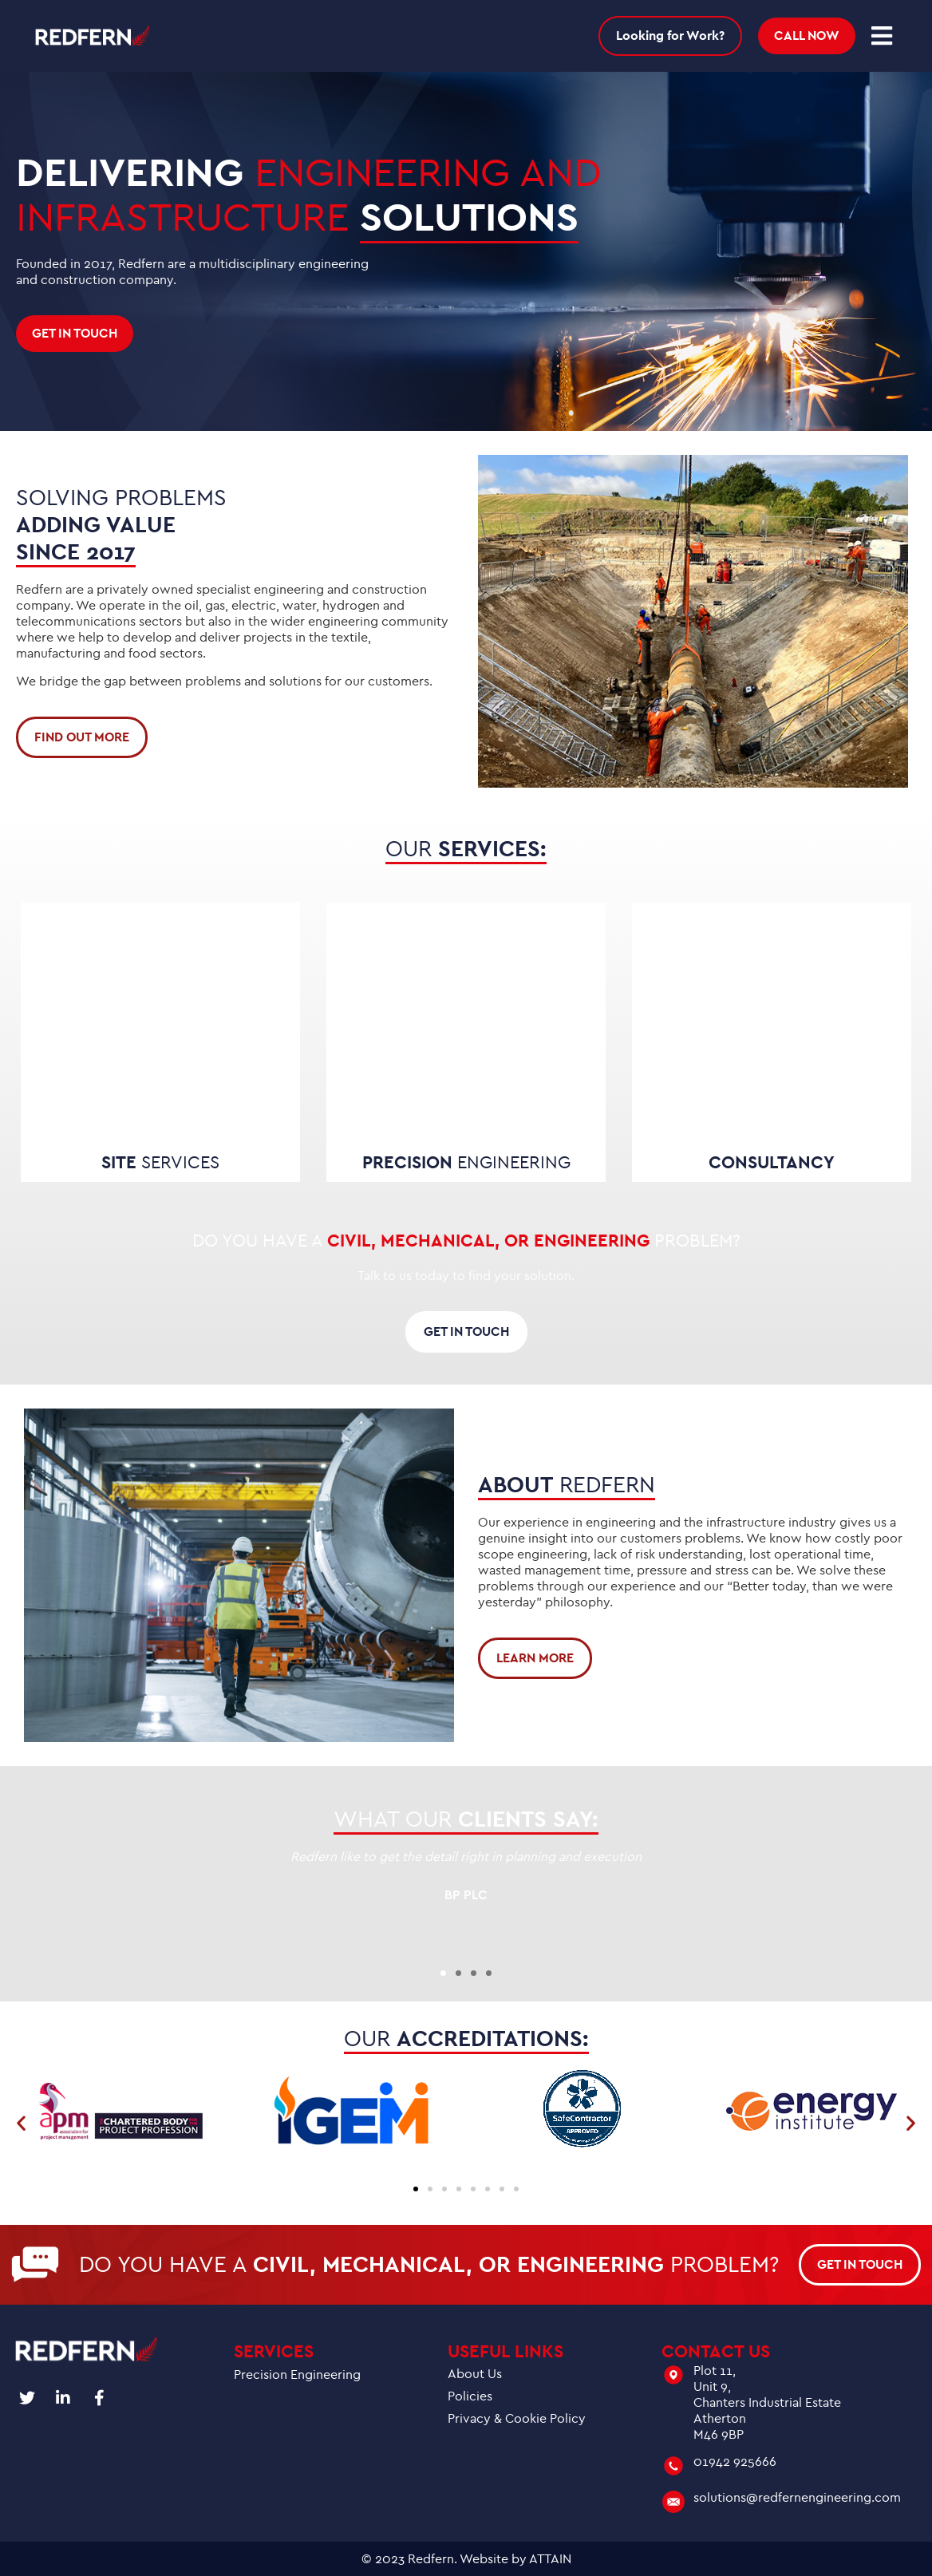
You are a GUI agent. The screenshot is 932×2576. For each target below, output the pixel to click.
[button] (443, 1973)
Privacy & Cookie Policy (517, 2419)
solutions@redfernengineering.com (797, 2498)
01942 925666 (734, 2462)
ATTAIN (550, 2559)
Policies (470, 2396)
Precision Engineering (297, 2375)
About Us (475, 2374)
